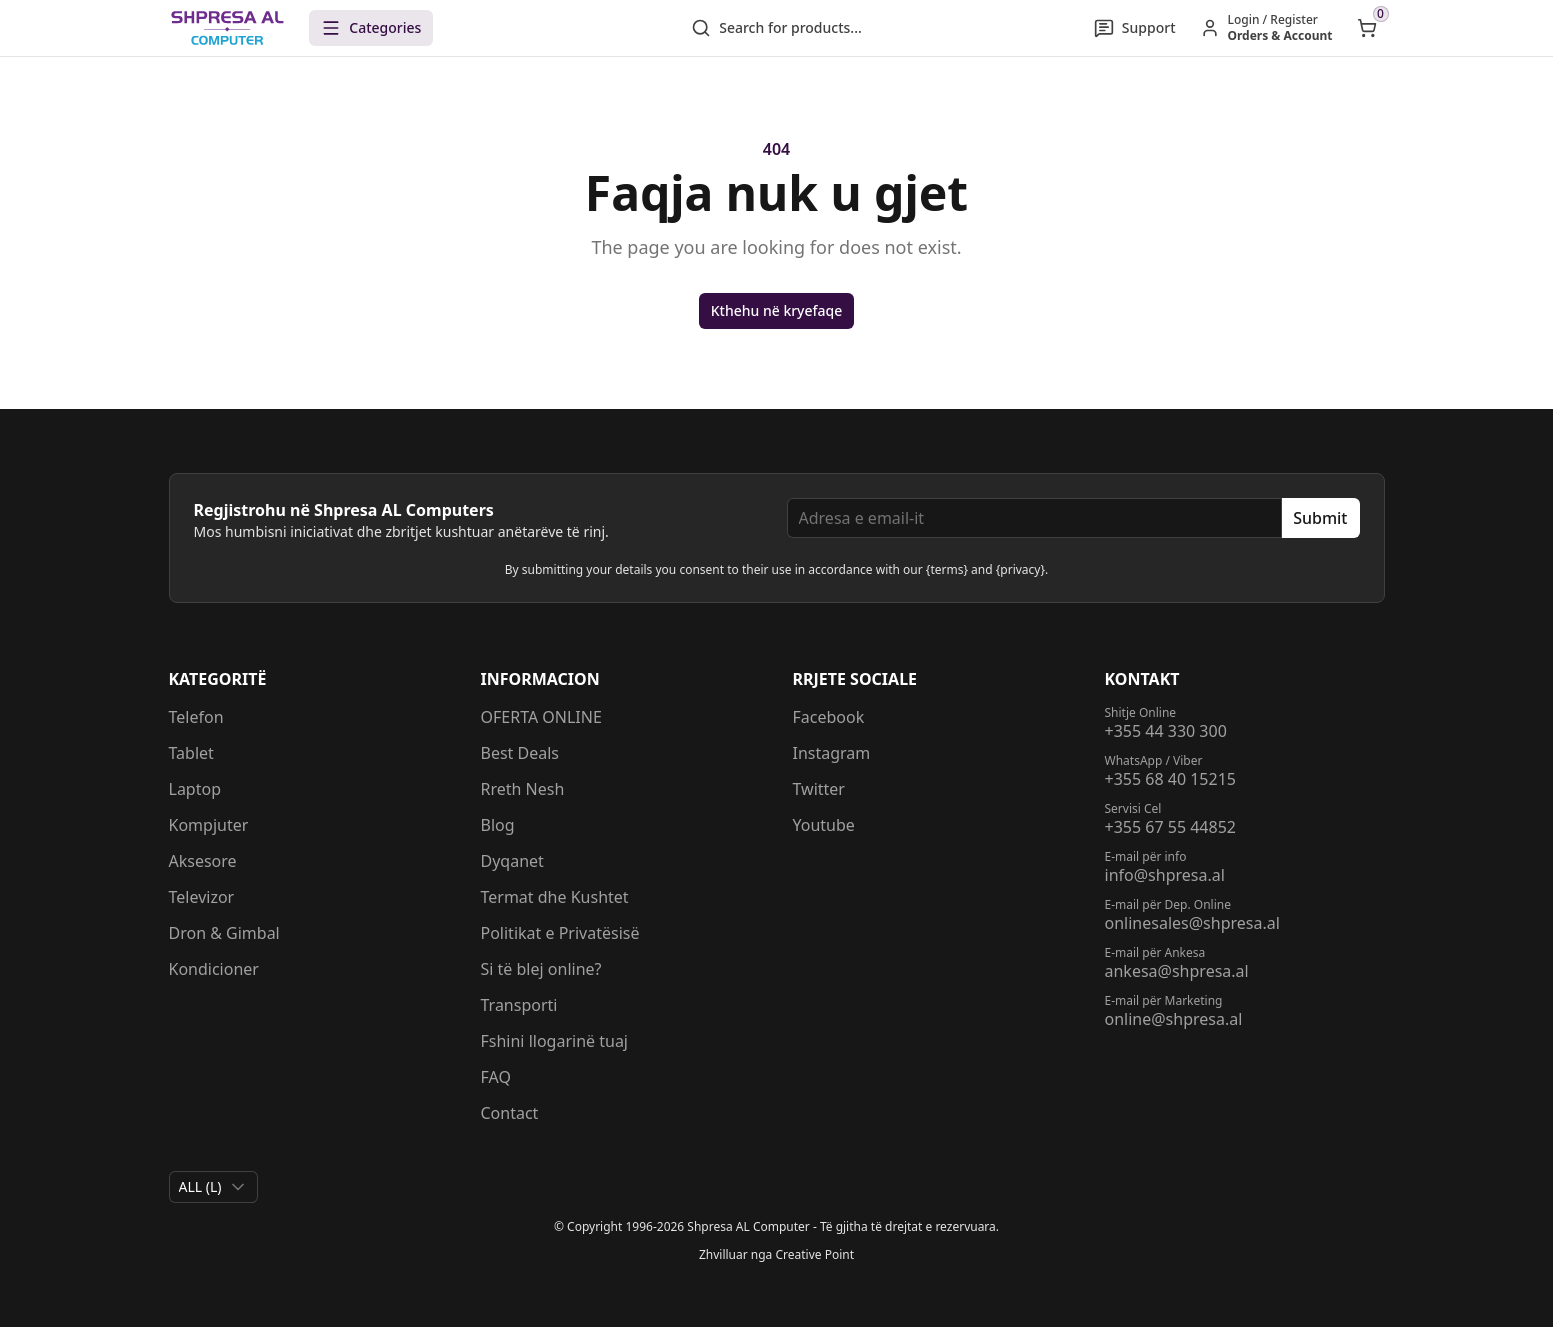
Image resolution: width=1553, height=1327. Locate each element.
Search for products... (776, 28)
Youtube (824, 825)
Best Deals (520, 753)
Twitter (819, 789)
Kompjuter (209, 825)
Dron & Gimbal (224, 933)
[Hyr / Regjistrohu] (1266, 28)
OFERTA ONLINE (541, 717)
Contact (510, 1113)
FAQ (496, 1077)
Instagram (832, 753)
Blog (498, 825)
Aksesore (203, 861)
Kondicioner (214, 969)
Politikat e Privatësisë (560, 933)
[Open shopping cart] (1367, 28)
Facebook (829, 717)
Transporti (519, 1005)
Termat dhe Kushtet (555, 897)
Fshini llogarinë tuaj (555, 1041)
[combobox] (213, 1187)
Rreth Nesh (523, 789)
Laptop (195, 789)
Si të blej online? (541, 969)
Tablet (191, 753)
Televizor (202, 897)
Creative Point (814, 1254)
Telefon (196, 717)
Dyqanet (512, 861)
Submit (1320, 518)
